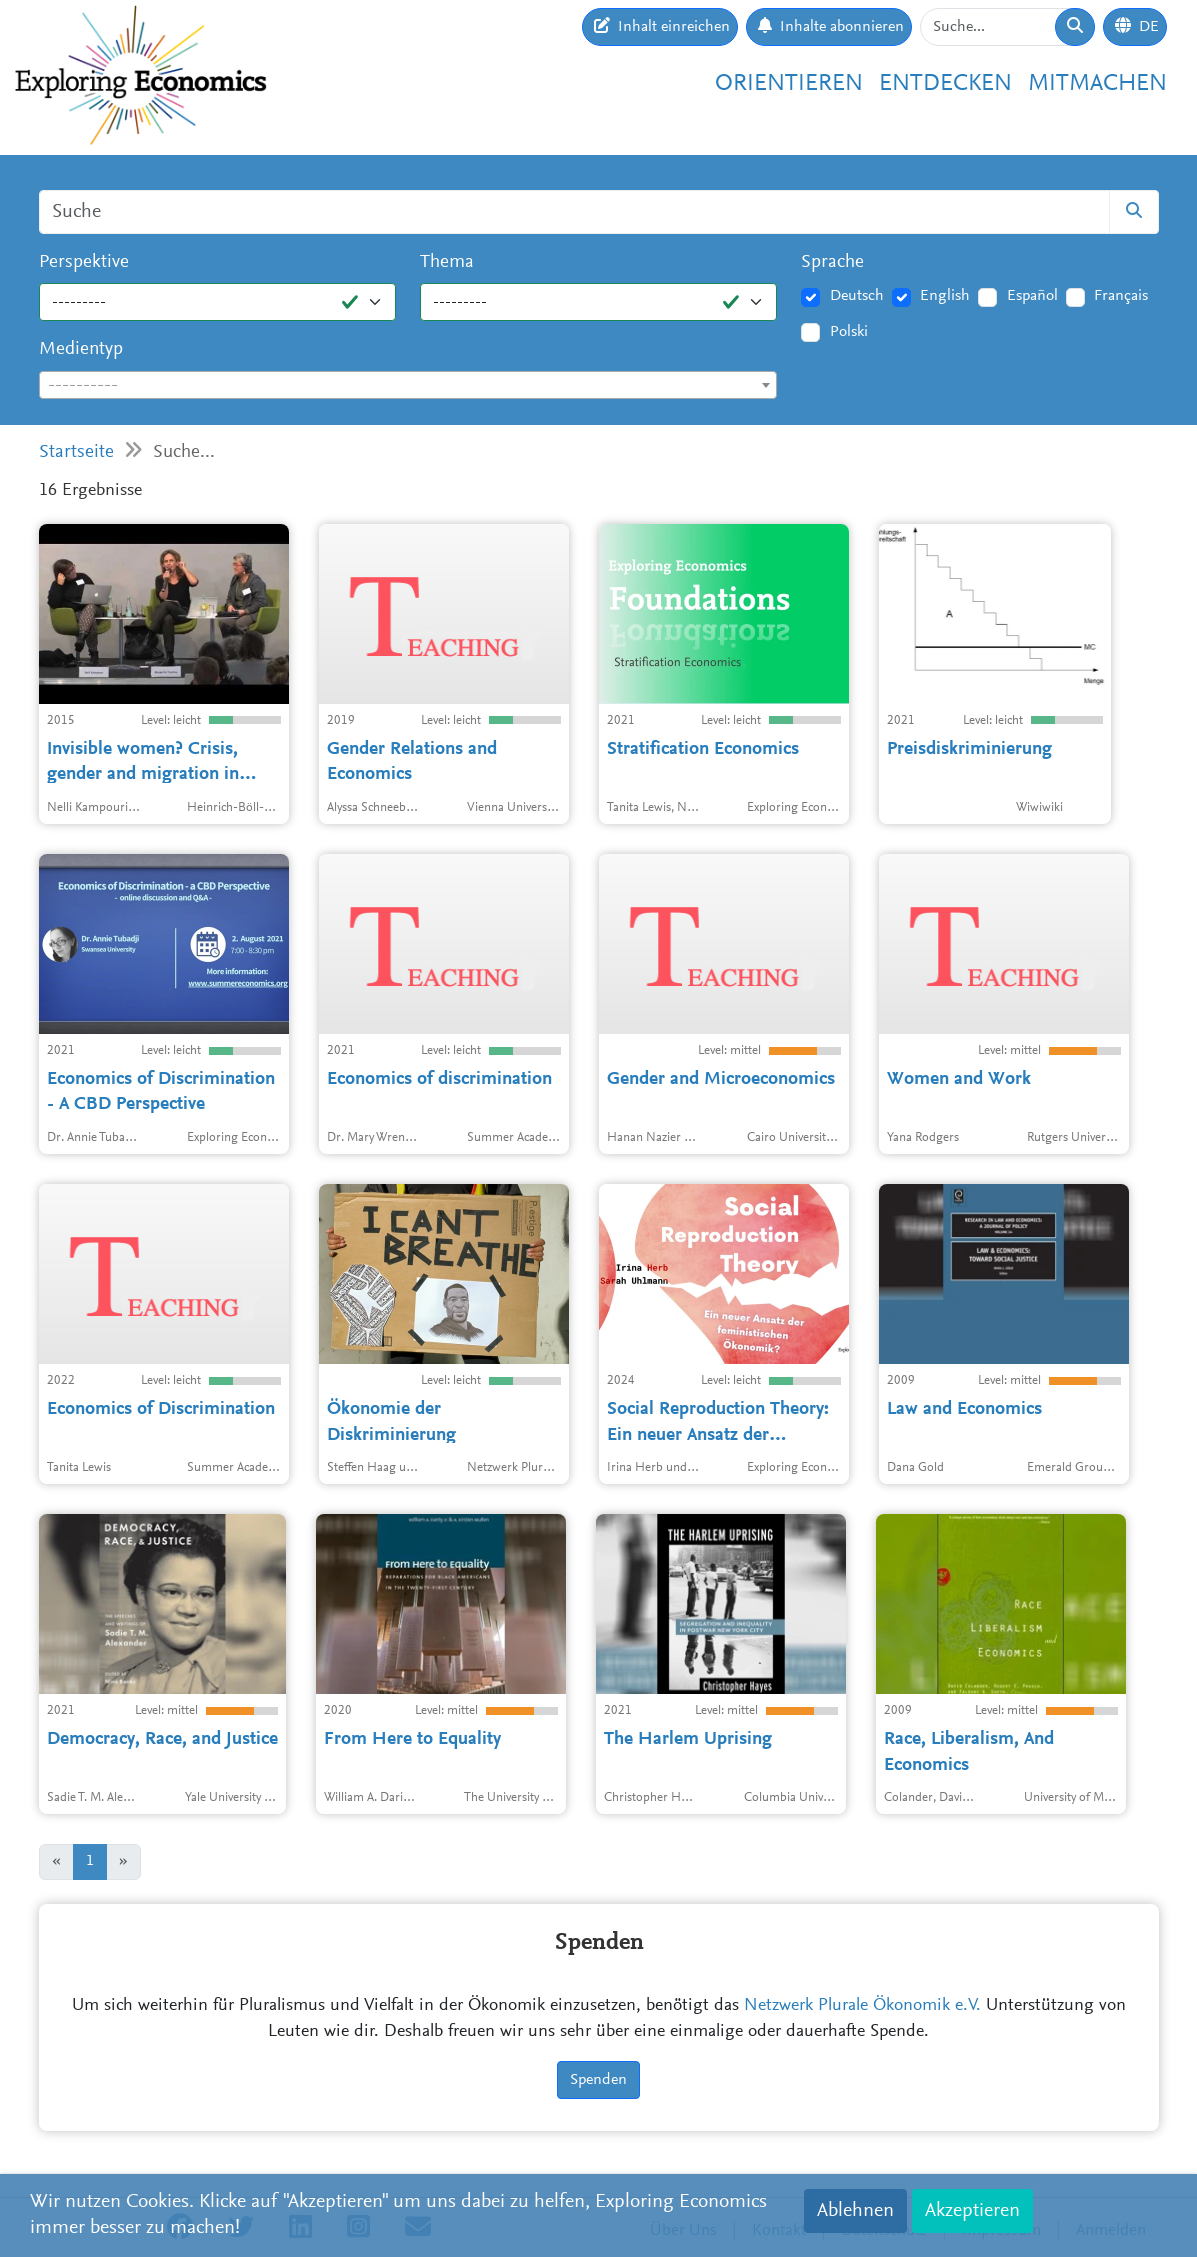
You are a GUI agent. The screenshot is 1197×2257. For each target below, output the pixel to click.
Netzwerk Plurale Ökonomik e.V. (862, 2006)
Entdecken (945, 84)
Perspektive (84, 262)
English (945, 296)
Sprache (832, 262)
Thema (447, 262)
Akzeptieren (972, 2211)
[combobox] (408, 385)
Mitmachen (1097, 84)
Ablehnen (855, 2211)
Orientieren (789, 84)
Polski (849, 332)
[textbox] (408, 386)
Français (1121, 296)
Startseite (76, 452)
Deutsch (857, 296)
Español (1032, 296)
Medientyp (81, 349)
